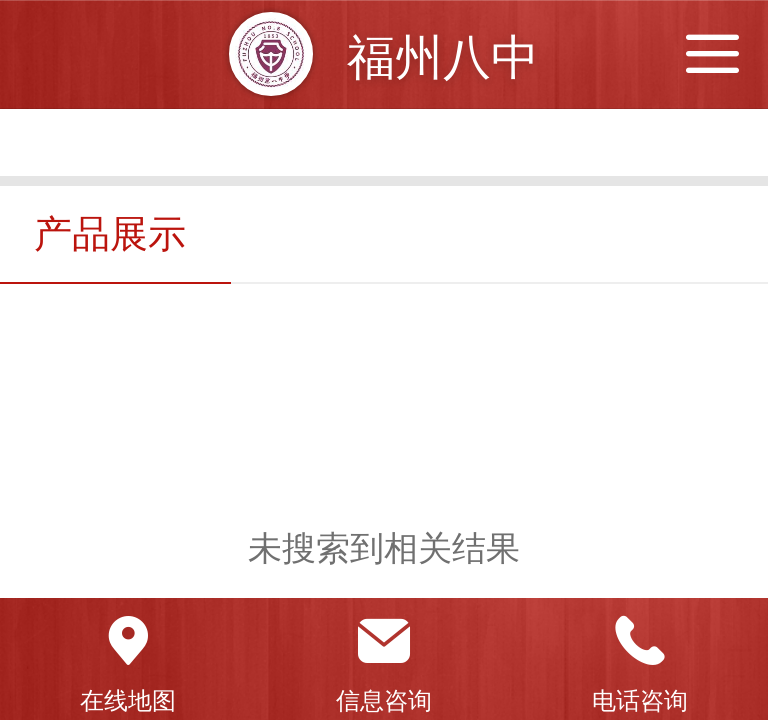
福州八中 (443, 57)
